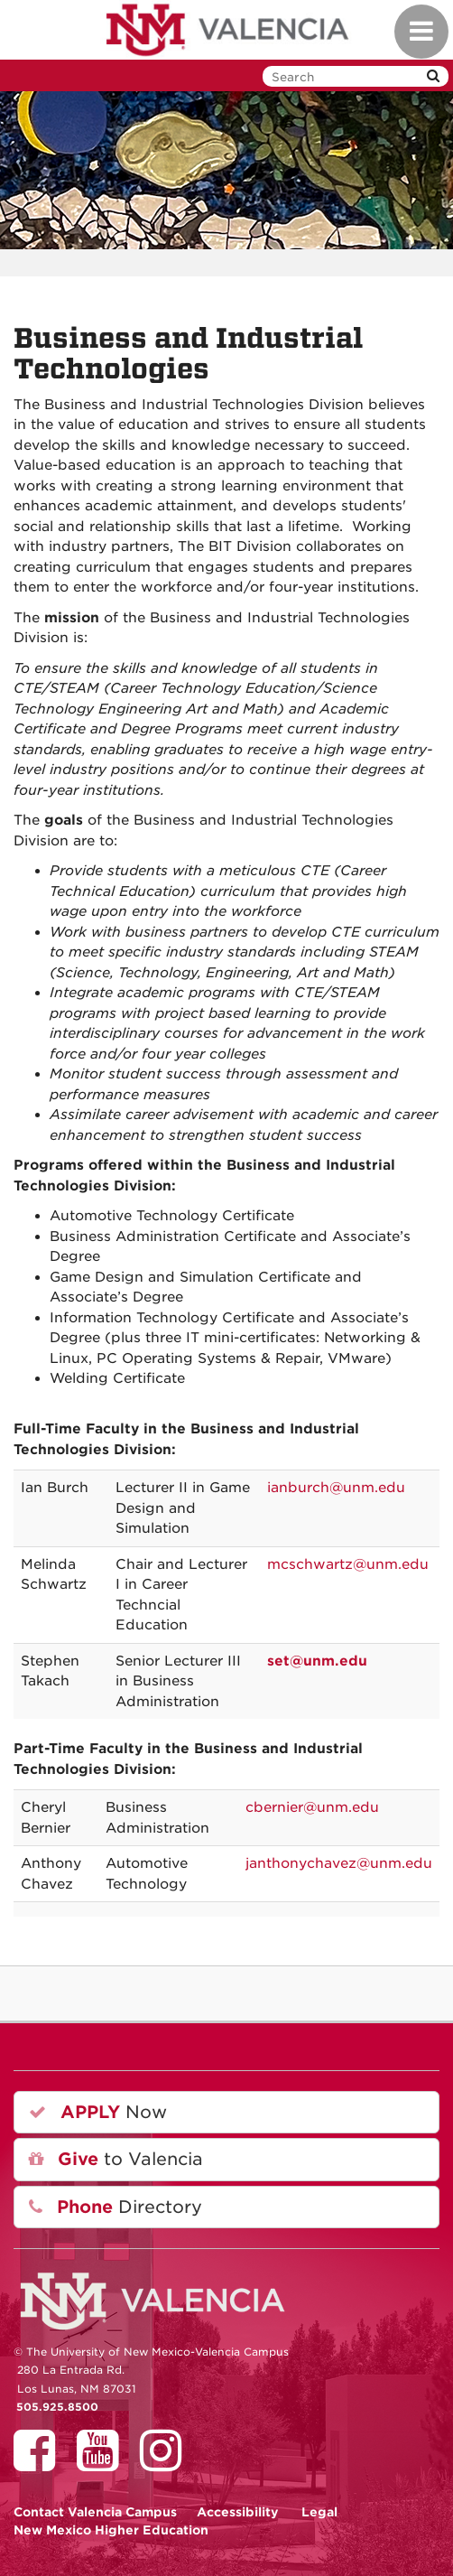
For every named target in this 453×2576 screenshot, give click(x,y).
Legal (319, 2512)
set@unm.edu (317, 1661)
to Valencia (116, 2159)
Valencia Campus (95, 2512)
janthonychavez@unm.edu (338, 1863)
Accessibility (238, 2512)
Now (98, 2112)
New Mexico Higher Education (111, 2530)
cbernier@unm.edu (312, 1807)
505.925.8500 (57, 2407)
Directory (115, 2207)
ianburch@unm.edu (336, 1487)
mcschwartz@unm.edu (348, 1564)
